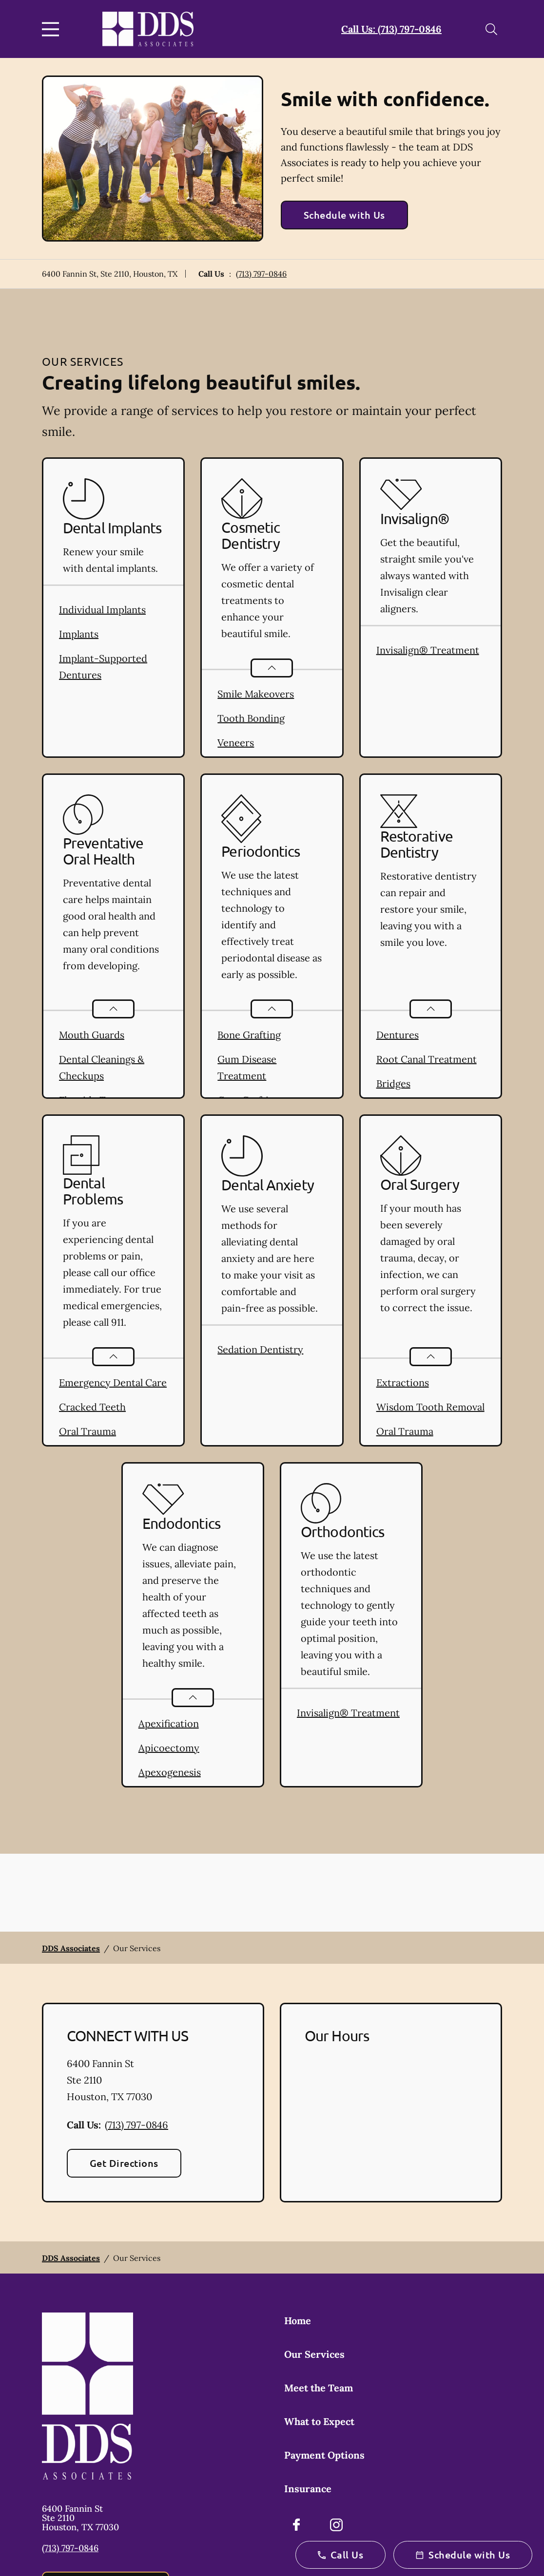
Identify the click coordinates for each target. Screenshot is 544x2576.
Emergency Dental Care (113, 1382)
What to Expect (319, 2421)
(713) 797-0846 (261, 274)
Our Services (314, 2354)
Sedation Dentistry (260, 1349)
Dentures (397, 1035)
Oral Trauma (87, 1431)
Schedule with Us (344, 214)
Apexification (168, 1723)
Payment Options (324, 2455)
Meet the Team (318, 2388)
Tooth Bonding (251, 718)
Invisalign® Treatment (427, 650)
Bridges (393, 1083)
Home (297, 2320)
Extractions (402, 1382)
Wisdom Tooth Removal (430, 1407)
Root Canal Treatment (426, 1059)
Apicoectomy (168, 1748)
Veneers (235, 742)
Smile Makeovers (255, 694)
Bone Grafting (249, 1035)
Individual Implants (102, 609)
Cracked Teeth (92, 1407)
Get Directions (124, 2163)
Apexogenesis (169, 1772)
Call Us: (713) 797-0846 (391, 29)
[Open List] (272, 667)
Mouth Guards (91, 1035)
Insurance (307, 2488)
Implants (78, 634)
